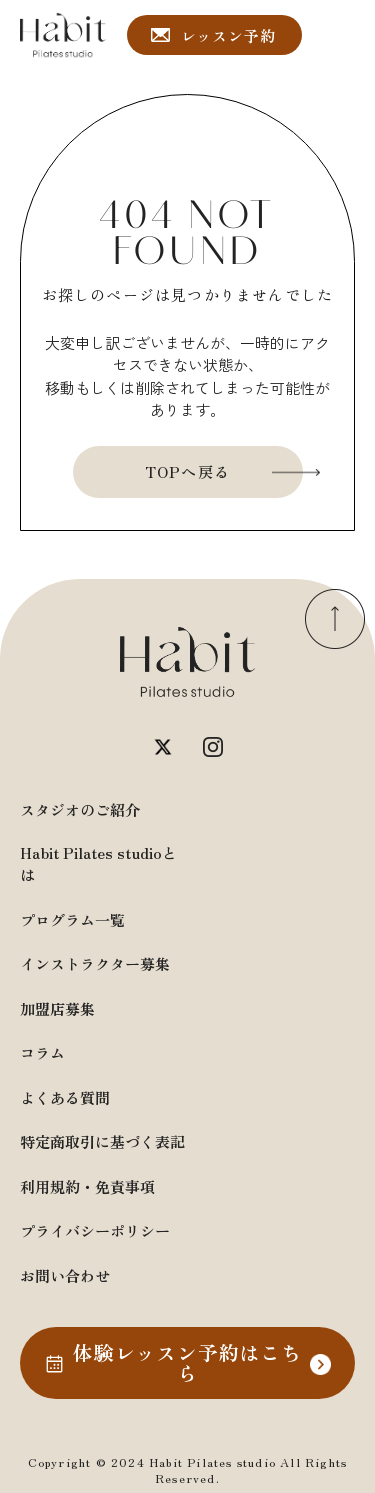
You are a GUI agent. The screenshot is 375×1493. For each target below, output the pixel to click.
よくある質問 (65, 1097)
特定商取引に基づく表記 (102, 1141)
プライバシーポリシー (95, 1230)
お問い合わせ (65, 1275)
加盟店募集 (57, 1008)
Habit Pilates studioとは (98, 864)
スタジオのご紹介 (80, 809)
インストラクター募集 (95, 963)
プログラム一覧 (72, 919)
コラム (42, 1052)
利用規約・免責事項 (87, 1186)
